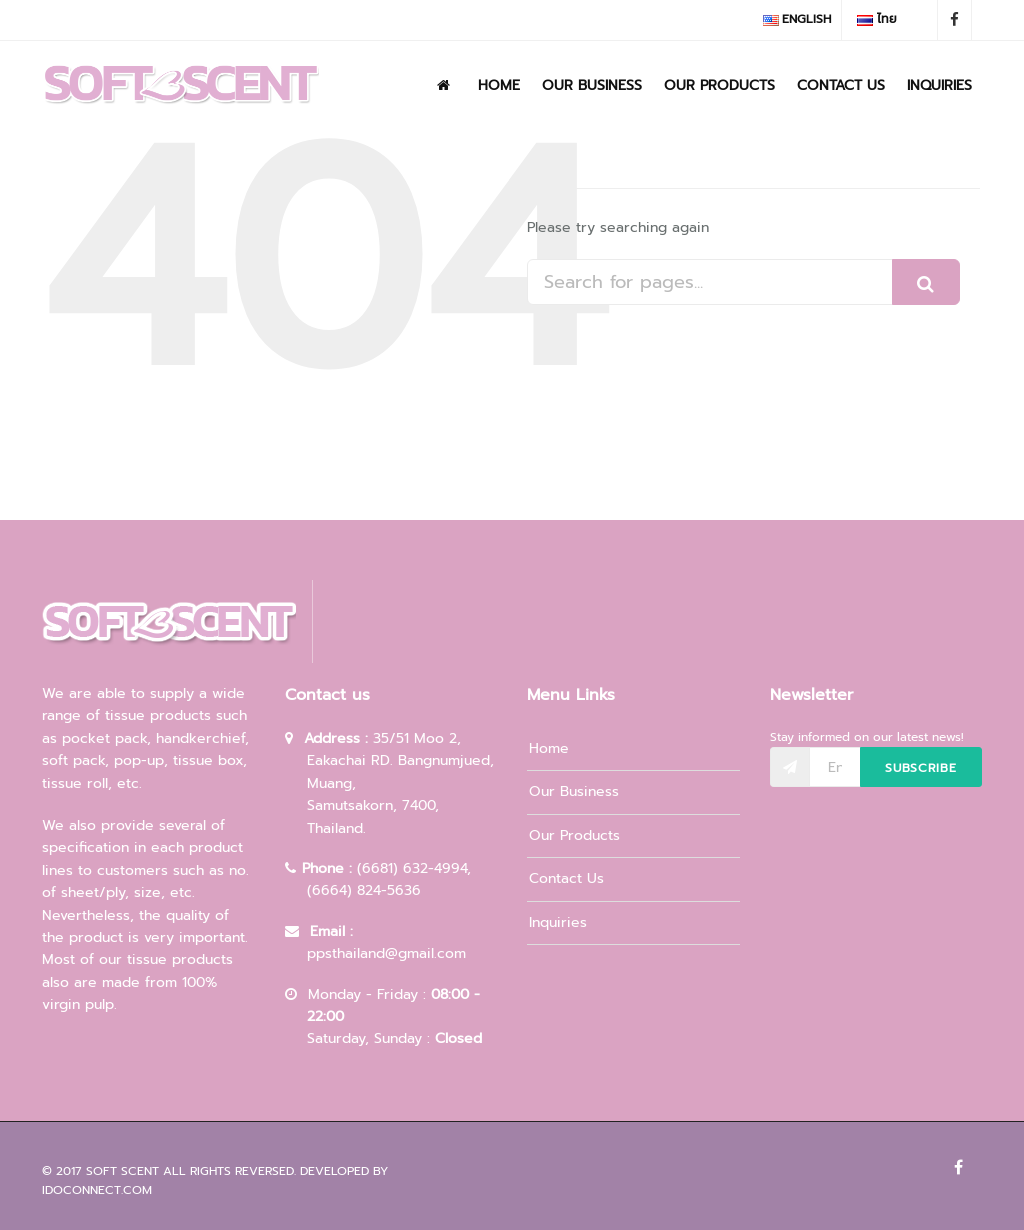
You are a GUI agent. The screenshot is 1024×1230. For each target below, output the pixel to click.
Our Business (592, 85)
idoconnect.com (97, 1190)
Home (499, 85)
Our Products (719, 85)
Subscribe (921, 768)
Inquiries (939, 85)
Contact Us (841, 85)
